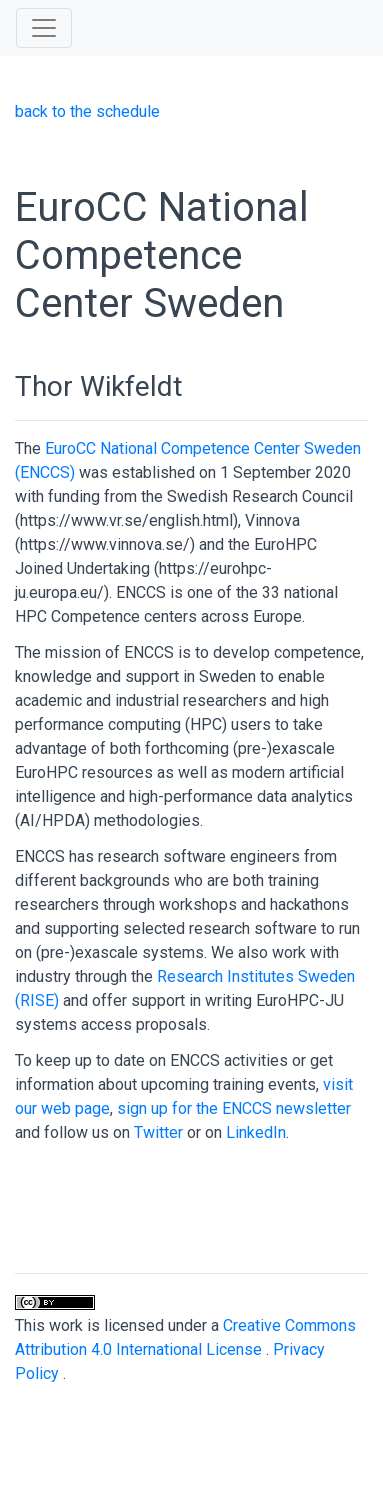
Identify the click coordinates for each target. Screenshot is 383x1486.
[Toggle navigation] (44, 28)
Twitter (158, 1132)
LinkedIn (256, 1132)
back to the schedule (87, 111)
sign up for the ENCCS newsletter (234, 1108)
